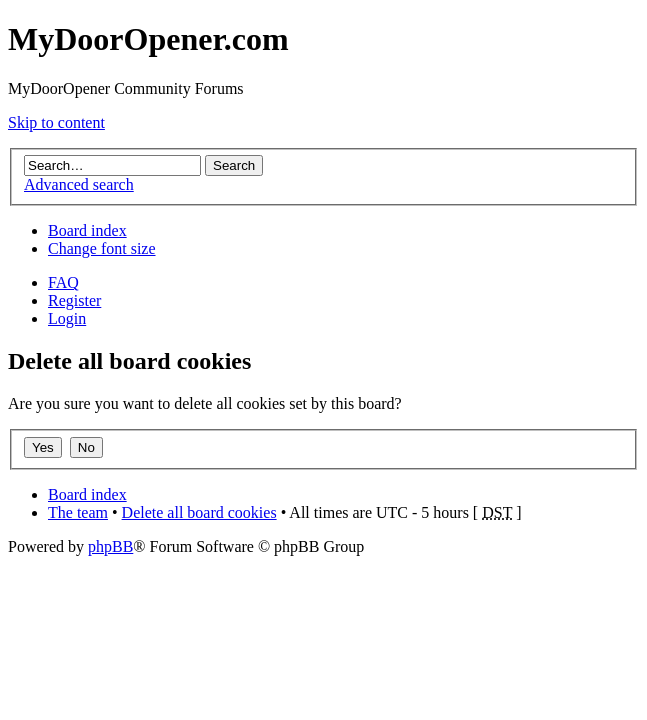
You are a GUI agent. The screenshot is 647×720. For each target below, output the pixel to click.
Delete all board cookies (199, 512)
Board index (87, 230)
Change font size (102, 248)
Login (67, 318)
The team (78, 512)
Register (74, 300)
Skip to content (56, 122)
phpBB (110, 546)
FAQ (63, 282)
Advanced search (79, 184)
